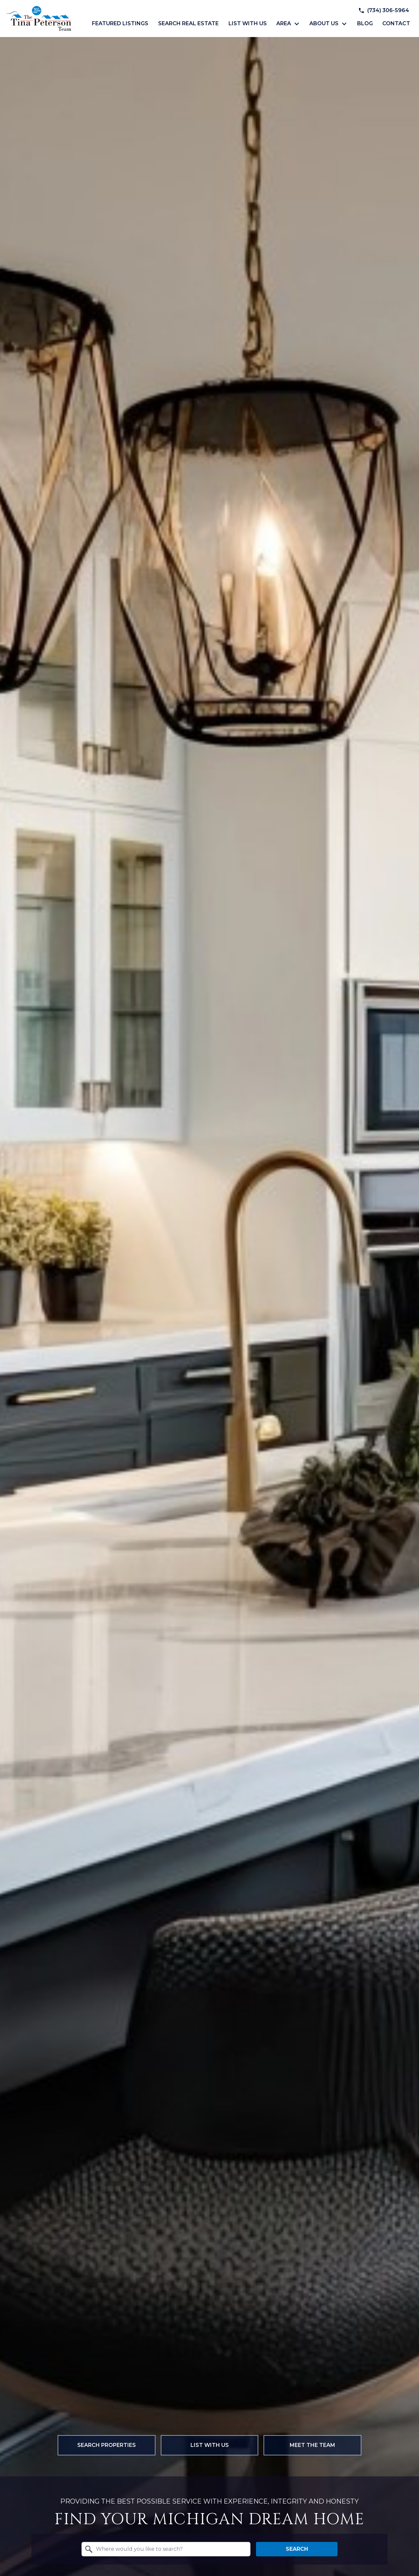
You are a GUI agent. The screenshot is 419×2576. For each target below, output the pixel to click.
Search (297, 2549)
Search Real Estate (188, 23)
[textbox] (170, 2549)
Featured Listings (120, 23)
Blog (365, 23)
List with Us (247, 23)
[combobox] (166, 2549)
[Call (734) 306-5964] (383, 10)
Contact (396, 23)
